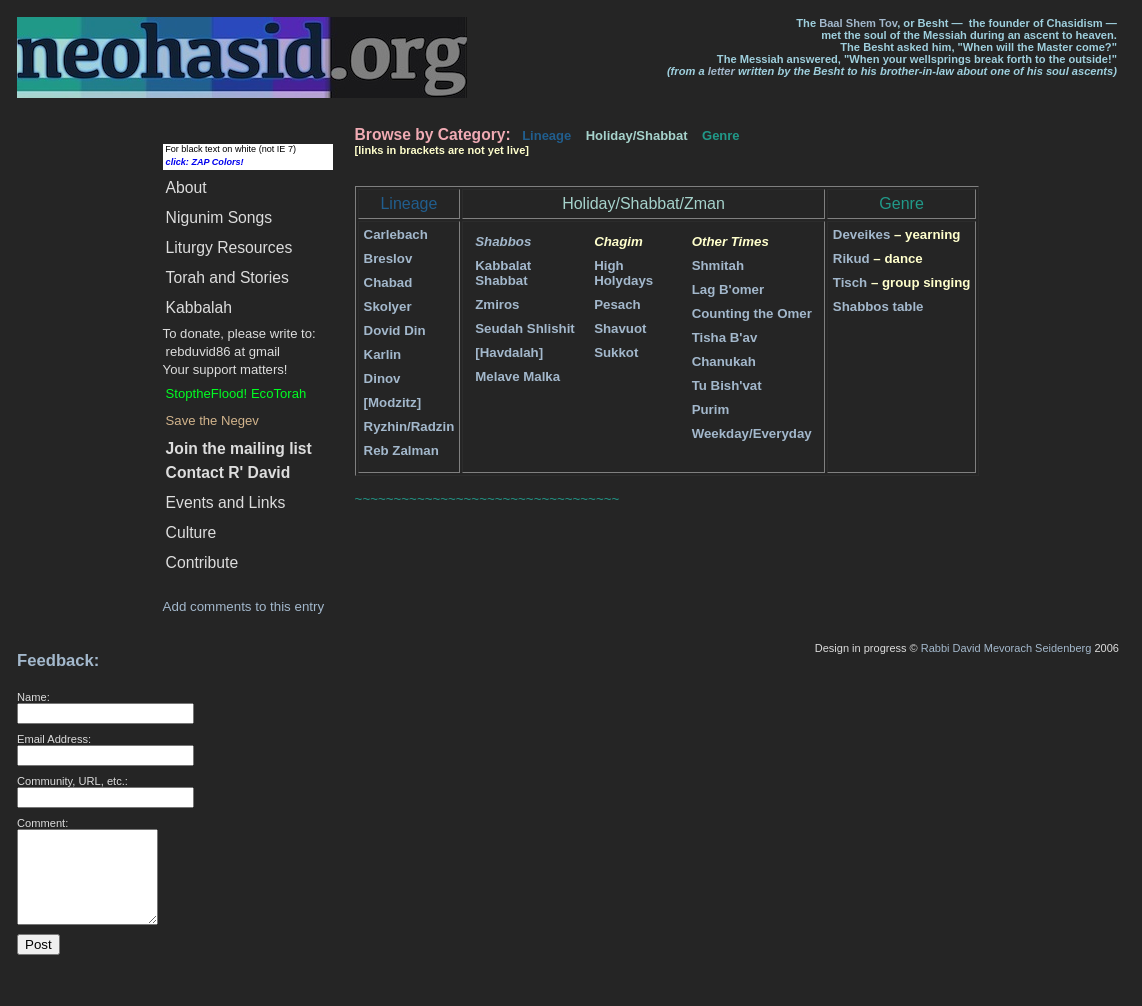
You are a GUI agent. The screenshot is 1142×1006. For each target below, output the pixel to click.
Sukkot (616, 352)
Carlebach (396, 234)
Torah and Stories (227, 277)
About (186, 187)
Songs (219, 217)
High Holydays (623, 273)
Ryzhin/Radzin (409, 426)
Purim (711, 409)
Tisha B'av (725, 337)
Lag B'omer (728, 289)
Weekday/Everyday (752, 433)
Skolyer (388, 306)
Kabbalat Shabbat (503, 273)
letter (721, 71)
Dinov (382, 378)
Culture (191, 532)
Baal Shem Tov (858, 23)
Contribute (202, 562)
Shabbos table (878, 306)
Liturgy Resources (229, 247)
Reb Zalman (401, 450)
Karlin (383, 354)
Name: (33, 697)
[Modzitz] (392, 402)
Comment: (42, 823)
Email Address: (54, 739)
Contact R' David (228, 472)
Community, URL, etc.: (72, 781)
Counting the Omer (752, 313)
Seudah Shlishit (525, 328)
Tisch (850, 282)
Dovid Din (395, 330)
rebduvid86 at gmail (223, 351)
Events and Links (226, 502)
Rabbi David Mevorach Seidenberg (1006, 648)
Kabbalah (199, 307)
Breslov (388, 258)
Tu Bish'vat (727, 385)
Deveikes (862, 234)
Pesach (617, 304)
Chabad (388, 282)
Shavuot (620, 328)
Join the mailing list (239, 448)
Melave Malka (517, 376)
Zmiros (497, 304)
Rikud (851, 258)
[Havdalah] (509, 352)
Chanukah (724, 361)
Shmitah (718, 265)
